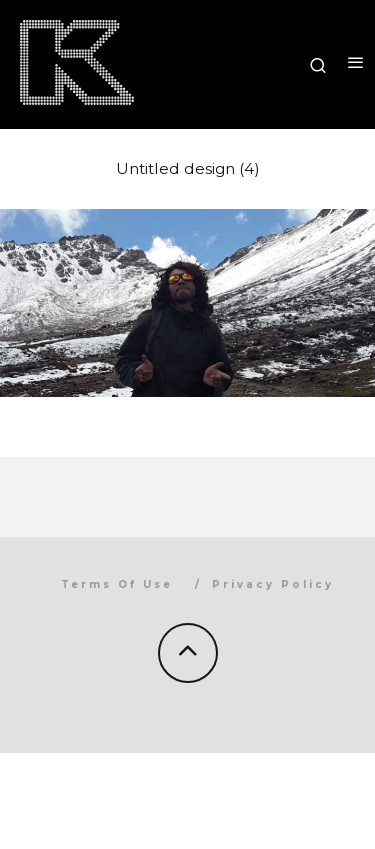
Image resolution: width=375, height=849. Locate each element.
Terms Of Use (117, 584)
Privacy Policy (273, 584)
